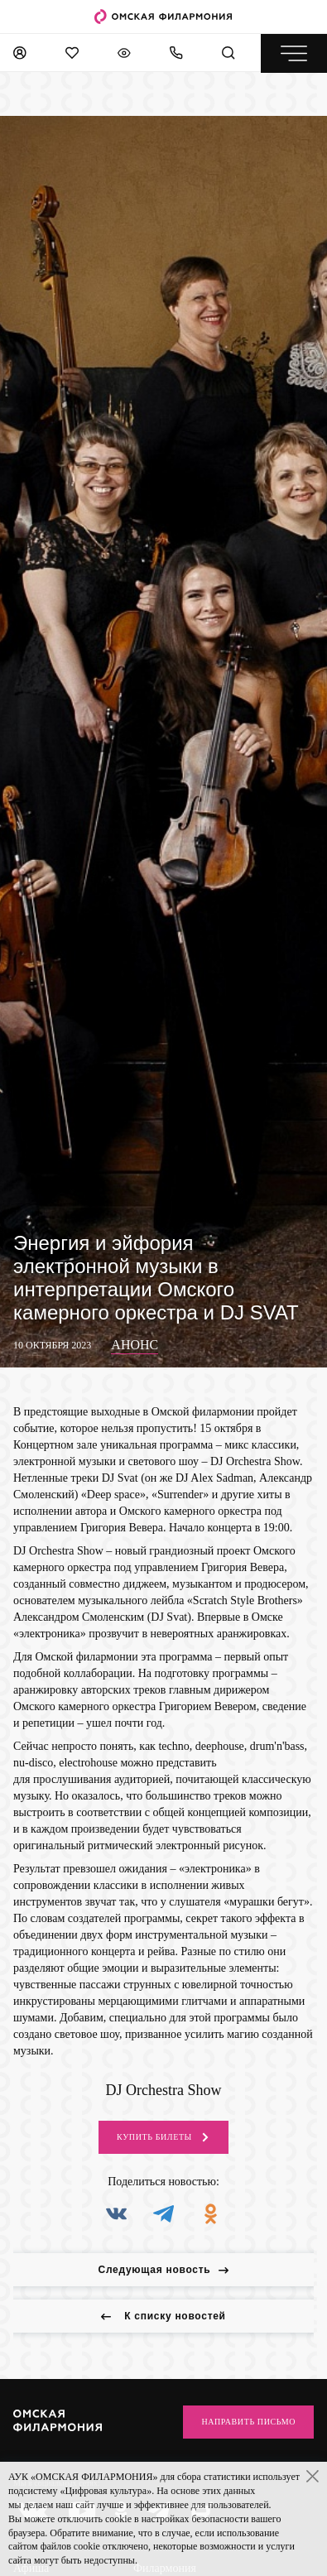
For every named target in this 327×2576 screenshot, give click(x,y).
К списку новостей (163, 2316)
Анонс (134, 1345)
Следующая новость (164, 2270)
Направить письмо (248, 2421)
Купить (163, 2137)
